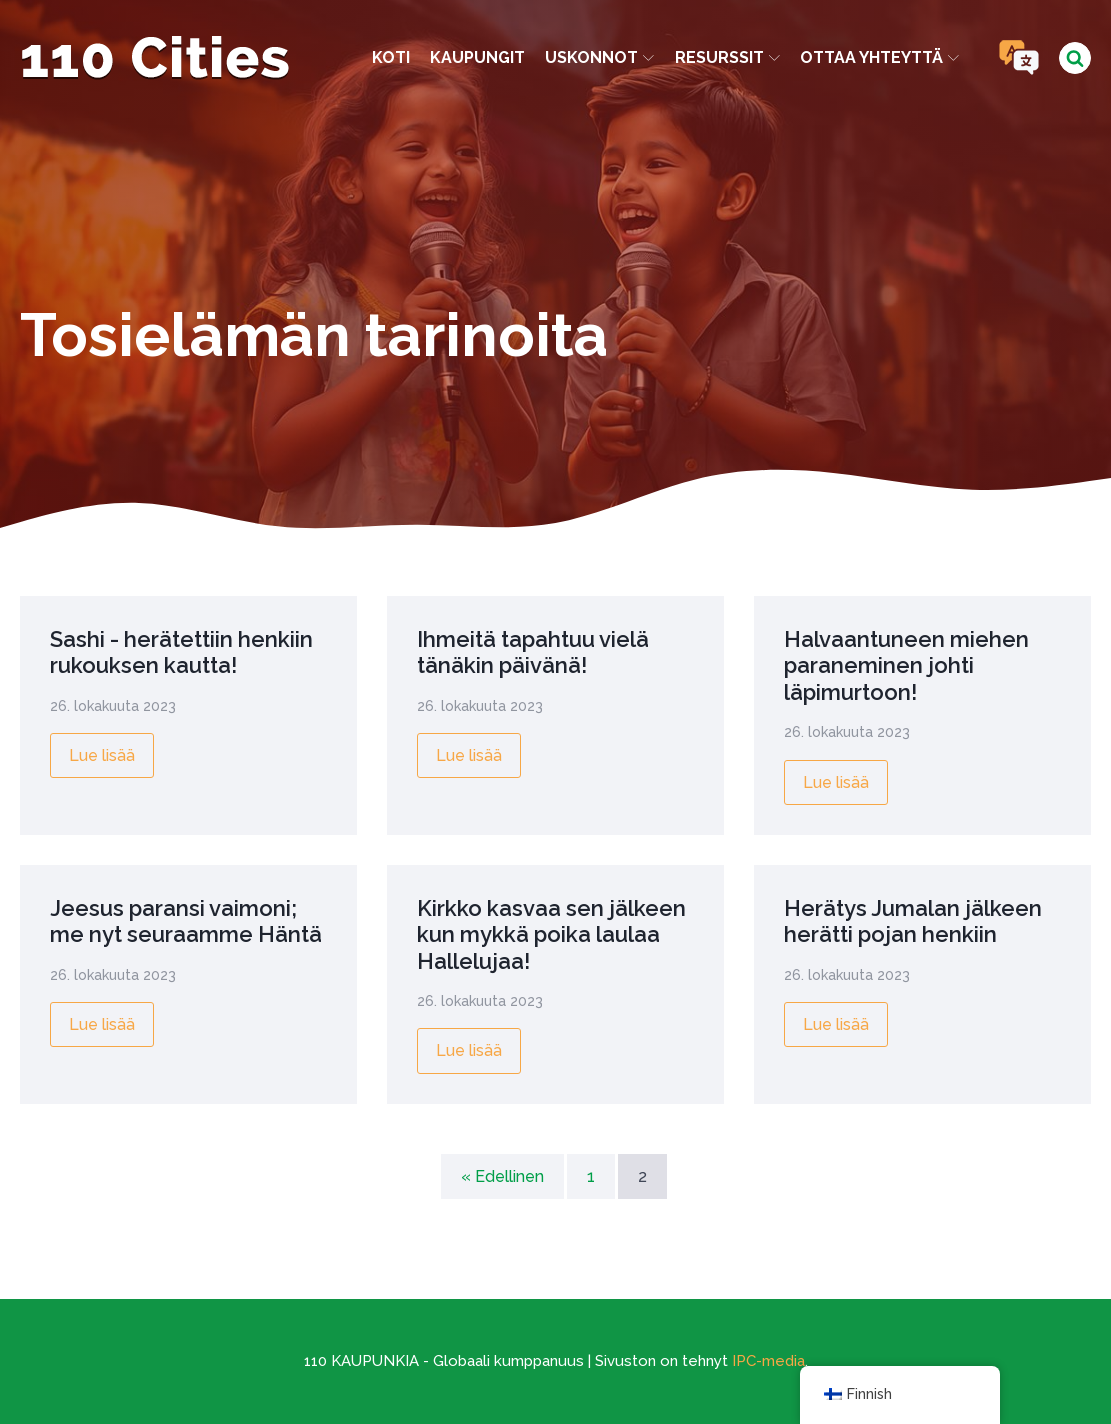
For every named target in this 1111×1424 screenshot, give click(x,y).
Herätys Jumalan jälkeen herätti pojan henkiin (913, 921)
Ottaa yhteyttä (879, 57)
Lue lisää (102, 755)
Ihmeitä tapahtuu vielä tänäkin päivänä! (533, 652)
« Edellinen (502, 1176)
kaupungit (477, 57)
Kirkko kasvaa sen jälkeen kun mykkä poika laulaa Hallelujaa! (551, 934)
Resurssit (727, 57)
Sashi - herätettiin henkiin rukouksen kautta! (181, 652)
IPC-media (768, 1361)
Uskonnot (599, 57)
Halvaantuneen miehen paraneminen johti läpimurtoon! (906, 665)
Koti (391, 57)
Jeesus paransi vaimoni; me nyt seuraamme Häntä (186, 921)
